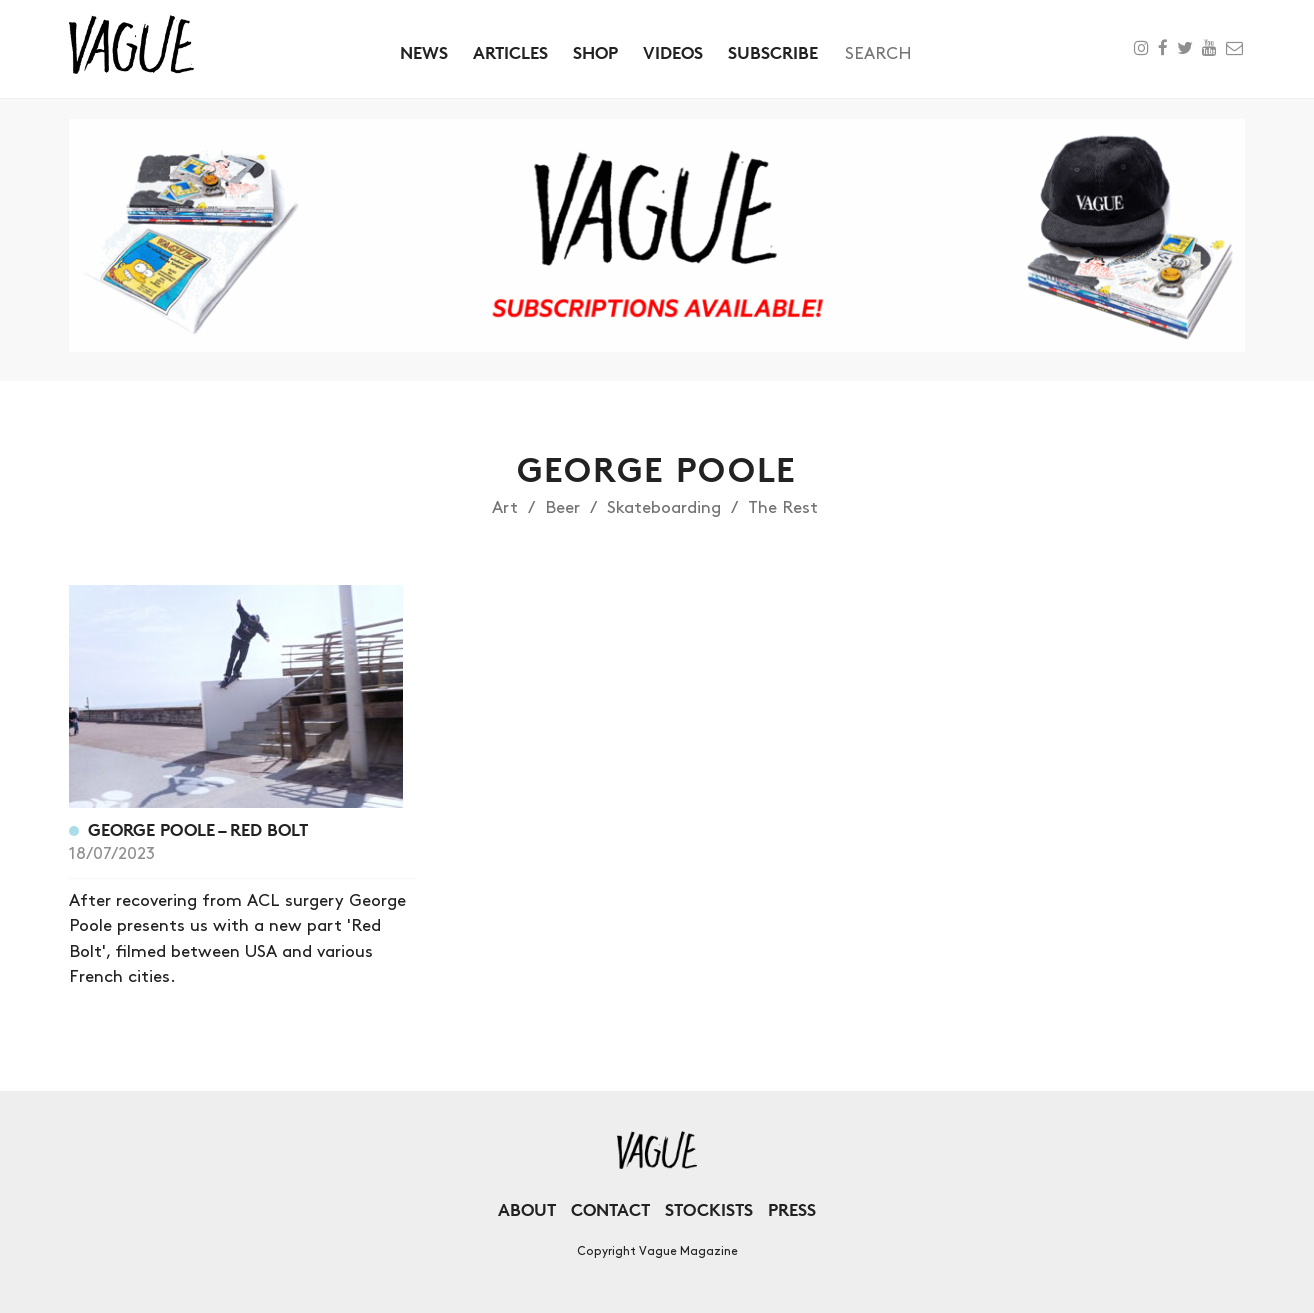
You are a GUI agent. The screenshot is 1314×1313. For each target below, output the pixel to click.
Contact (610, 1209)
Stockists (709, 1209)
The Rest (783, 508)
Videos (673, 52)
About (527, 1209)
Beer (562, 508)
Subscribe (773, 52)
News (424, 52)
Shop (595, 52)
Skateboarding (664, 508)
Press (792, 1209)
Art (505, 508)
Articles (510, 52)
